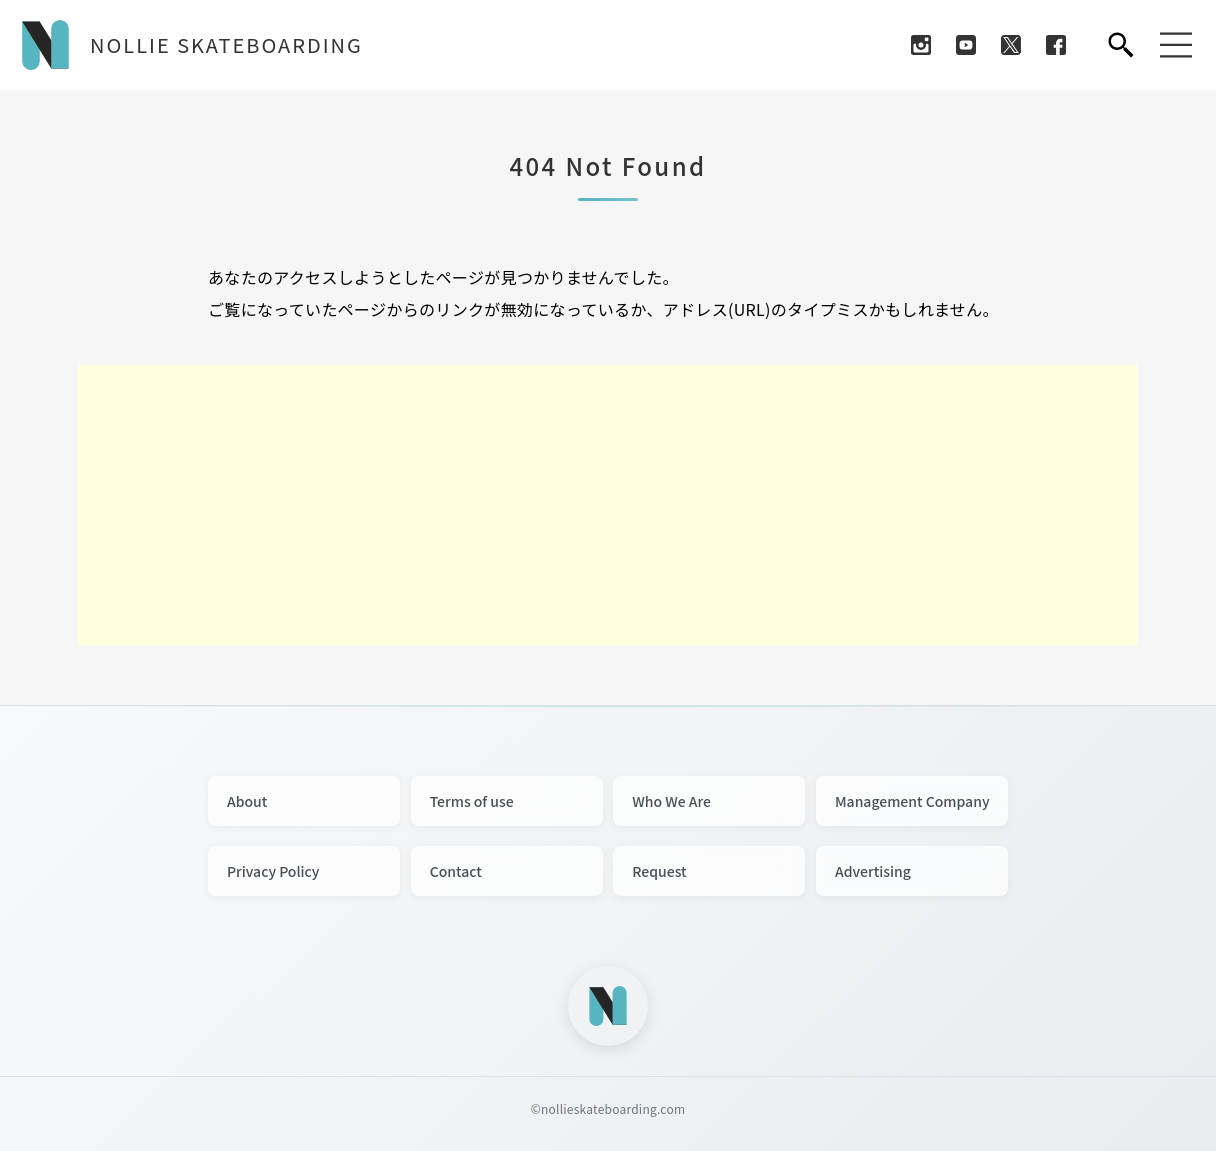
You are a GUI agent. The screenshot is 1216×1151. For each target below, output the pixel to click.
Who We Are (671, 801)
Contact (456, 871)
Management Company (912, 801)
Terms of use (472, 801)
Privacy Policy (273, 871)
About (247, 801)
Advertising (873, 871)
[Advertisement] (608, 505)
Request (659, 871)
